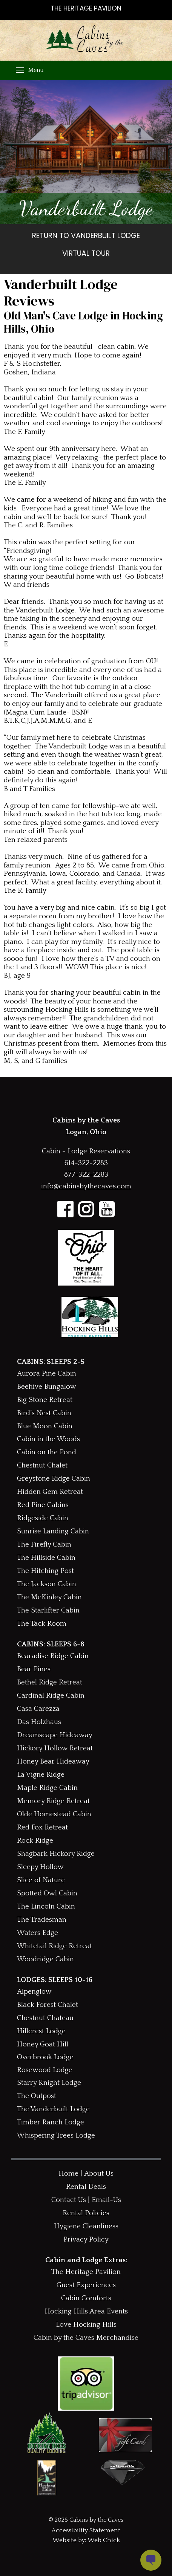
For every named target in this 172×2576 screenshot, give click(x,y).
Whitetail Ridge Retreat (54, 1946)
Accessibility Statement (86, 2530)
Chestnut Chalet (42, 1465)
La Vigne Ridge (40, 1775)
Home (68, 2173)
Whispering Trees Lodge (56, 2135)
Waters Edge (37, 1933)
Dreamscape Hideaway (54, 1735)
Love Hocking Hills (86, 2325)
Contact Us (68, 2200)
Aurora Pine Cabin (46, 1373)
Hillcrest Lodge (41, 2031)
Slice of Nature (41, 1880)
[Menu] (20, 70)
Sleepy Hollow (40, 1867)
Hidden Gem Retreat (50, 1492)
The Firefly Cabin (44, 1544)
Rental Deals (86, 2187)
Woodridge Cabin (45, 1959)
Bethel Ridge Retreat (49, 1682)
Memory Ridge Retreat (53, 1801)
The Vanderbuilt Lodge (53, 2109)
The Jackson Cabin (46, 1584)
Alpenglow (34, 1992)
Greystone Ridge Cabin (53, 1479)
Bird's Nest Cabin (44, 1413)
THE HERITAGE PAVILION (86, 8)
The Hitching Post (45, 1571)
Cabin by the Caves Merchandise (86, 2338)
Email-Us (106, 2200)
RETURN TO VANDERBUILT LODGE (86, 236)
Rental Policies (86, 2213)
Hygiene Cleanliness (86, 2226)
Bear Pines (34, 1669)
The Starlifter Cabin (48, 1610)
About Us (99, 2173)
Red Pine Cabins (43, 1505)
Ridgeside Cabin (42, 1518)
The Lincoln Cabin (46, 1906)
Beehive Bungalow (46, 1387)
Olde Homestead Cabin (54, 1814)
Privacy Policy (86, 2239)
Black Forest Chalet (47, 2005)
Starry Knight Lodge (49, 2083)
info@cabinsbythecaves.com (86, 1186)
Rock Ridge (35, 1841)
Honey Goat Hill (42, 2044)
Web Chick (104, 2540)
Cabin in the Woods (48, 1439)
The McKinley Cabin (49, 1597)
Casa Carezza (38, 1709)
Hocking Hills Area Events (86, 2311)
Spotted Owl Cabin (47, 1893)
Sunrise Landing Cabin (53, 1531)
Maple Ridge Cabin (47, 1788)
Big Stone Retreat (44, 1400)
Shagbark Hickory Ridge (56, 1854)
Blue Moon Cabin (44, 1426)
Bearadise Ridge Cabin (53, 1656)
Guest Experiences (86, 2285)
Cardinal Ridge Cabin (50, 1696)
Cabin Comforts (86, 2298)
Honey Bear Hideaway (53, 1761)
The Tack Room (41, 1624)
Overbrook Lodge (45, 2057)
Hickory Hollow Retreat (55, 1748)
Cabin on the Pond (46, 1452)
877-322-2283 (86, 1175)
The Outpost (36, 2096)
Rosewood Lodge (44, 2070)
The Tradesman (41, 1920)
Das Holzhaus (39, 1722)
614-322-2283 (86, 1163)
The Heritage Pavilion (86, 2272)
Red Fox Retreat (42, 1827)
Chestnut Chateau (45, 2018)
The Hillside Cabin (46, 1558)
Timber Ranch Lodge (50, 2122)
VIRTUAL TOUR (86, 253)
